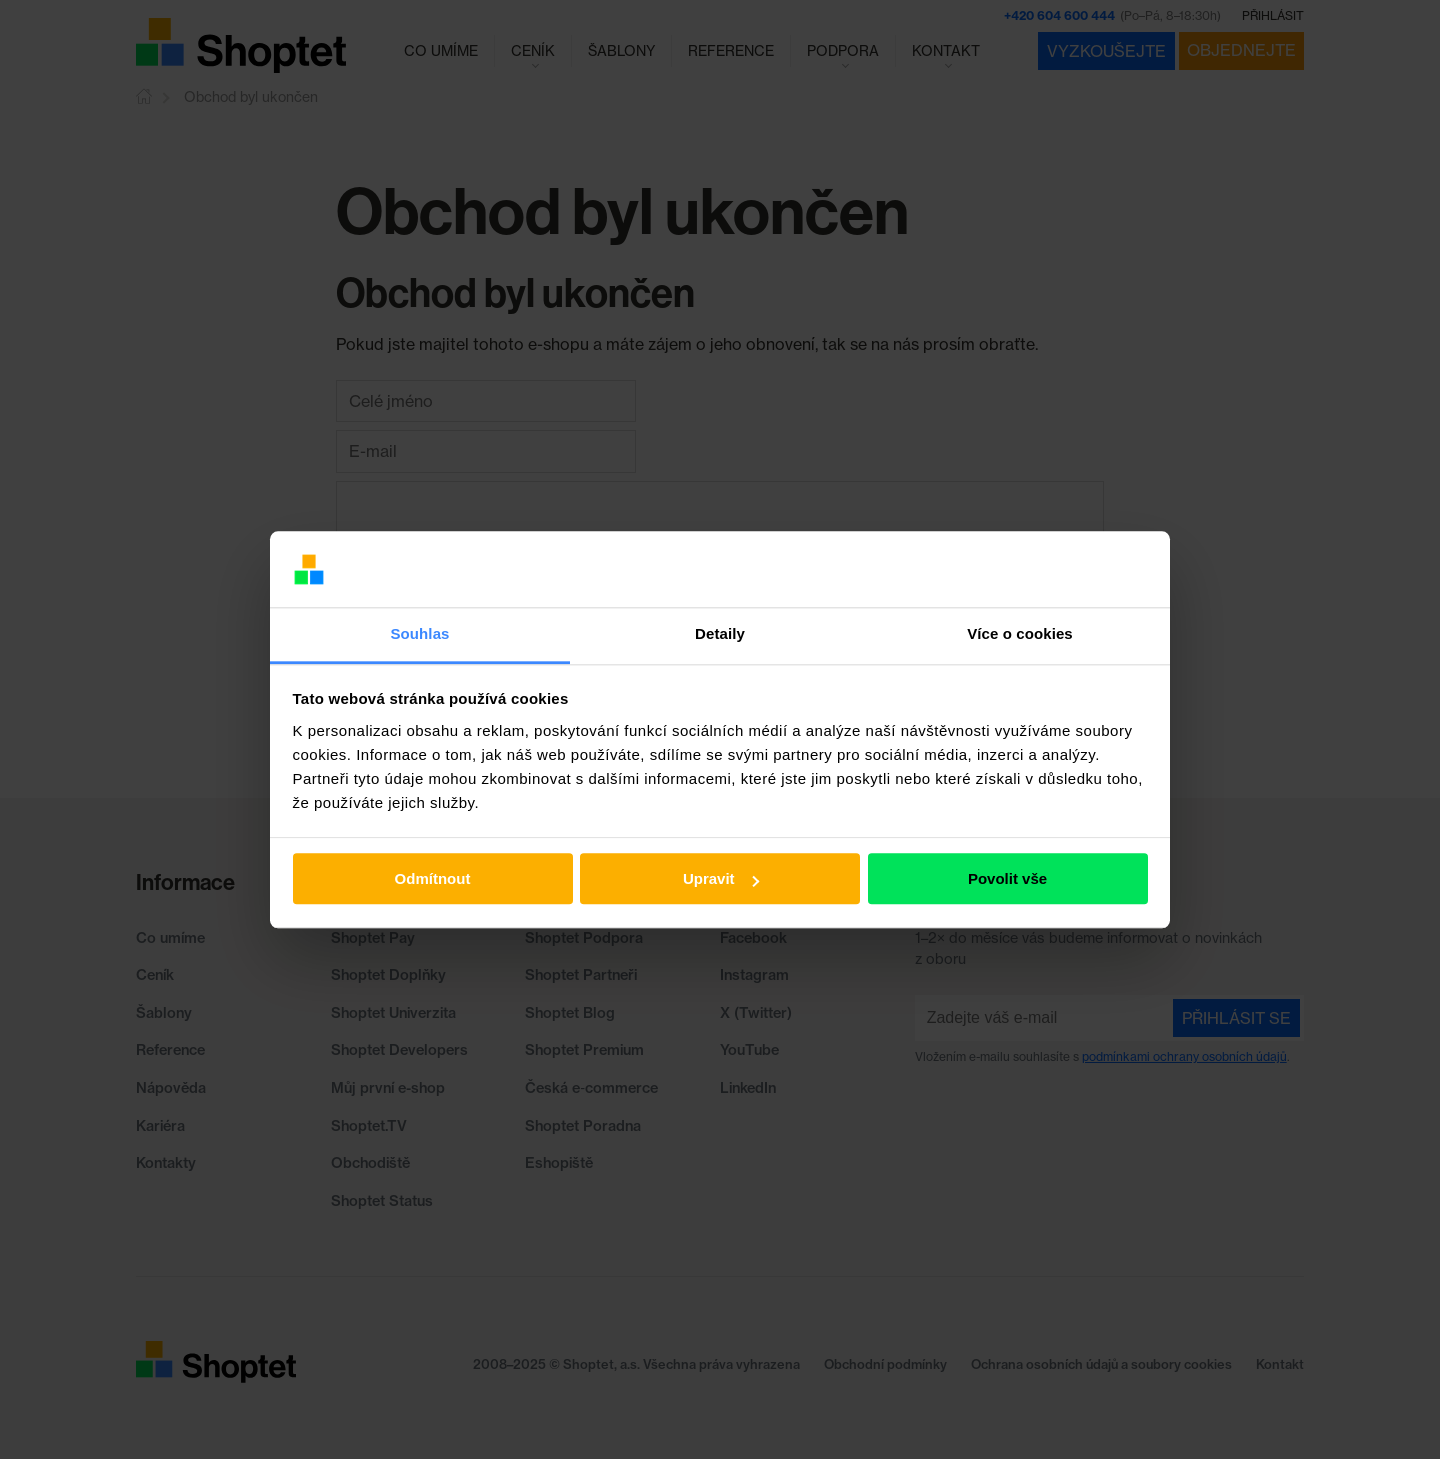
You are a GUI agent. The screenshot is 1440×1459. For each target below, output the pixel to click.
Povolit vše (1007, 879)
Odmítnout (433, 879)
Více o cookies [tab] (1020, 634)
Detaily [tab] (720, 634)
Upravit (721, 879)
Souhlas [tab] (419, 634)
